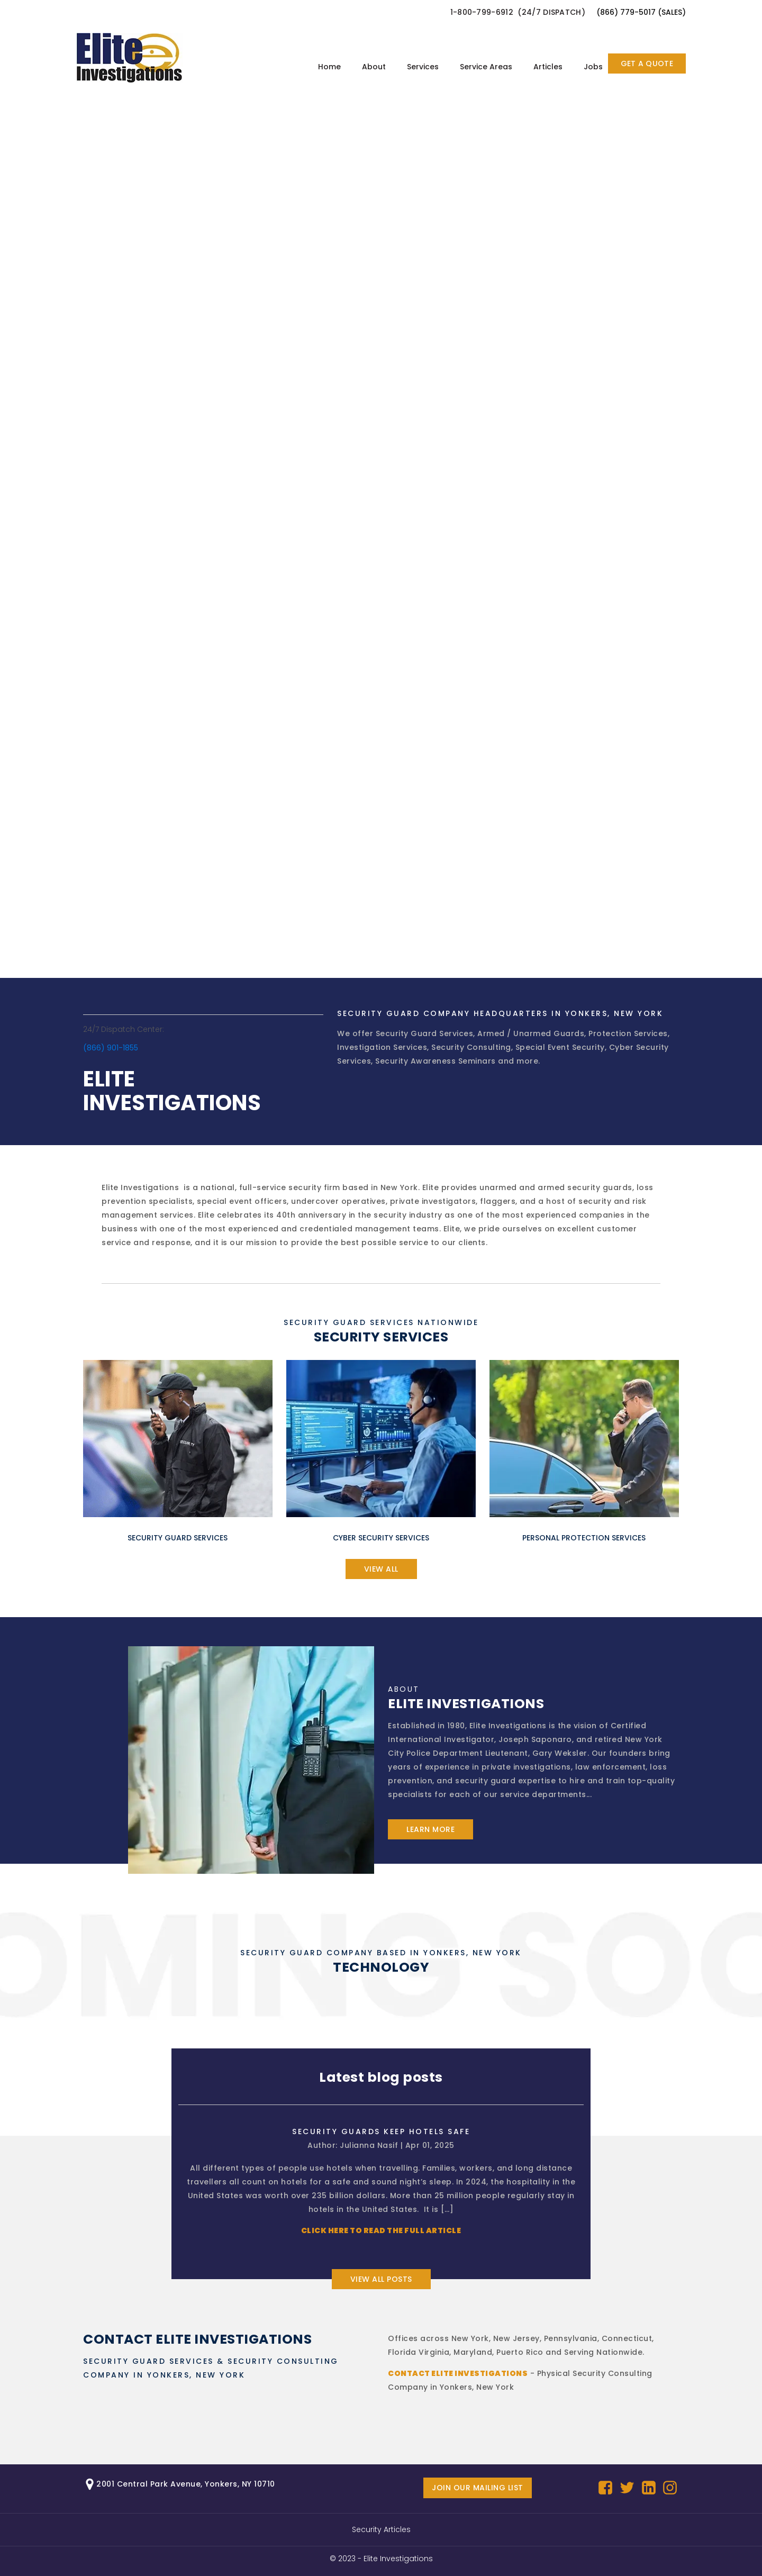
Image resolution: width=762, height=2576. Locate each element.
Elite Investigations (398, 2558)
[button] (523, 12)
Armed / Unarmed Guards (530, 1033)
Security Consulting (471, 1047)
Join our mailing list (477, 2487)
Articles (548, 66)
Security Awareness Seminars (435, 1061)
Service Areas (486, 66)
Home (329, 66)
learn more (430, 1829)
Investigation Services (382, 1047)
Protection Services (628, 1033)
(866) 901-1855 (110, 1047)
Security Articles (381, 2529)
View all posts (381, 2279)
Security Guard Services (425, 1033)
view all (381, 1569)
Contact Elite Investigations (458, 2373)
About (374, 66)
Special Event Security (560, 1047)
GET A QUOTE (647, 63)
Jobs (593, 66)
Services (423, 66)
